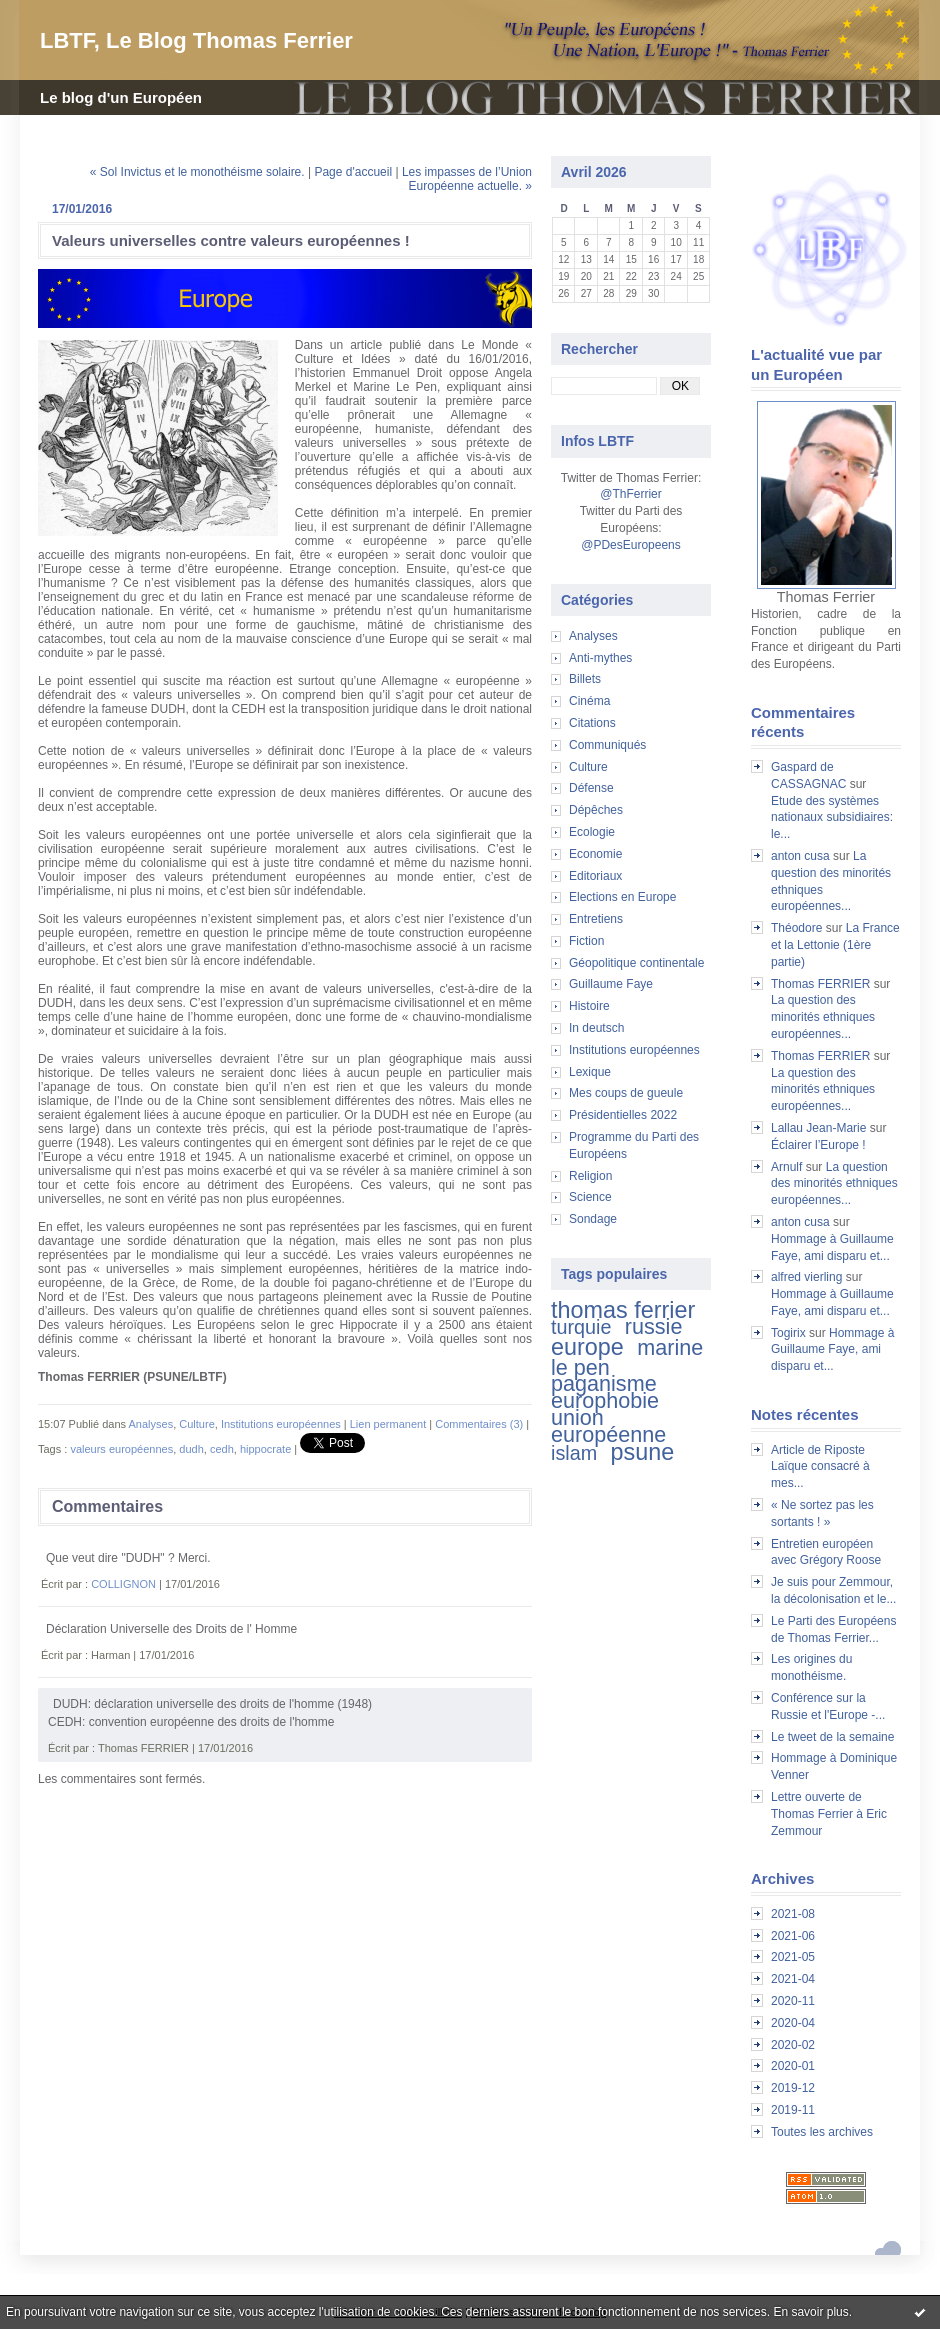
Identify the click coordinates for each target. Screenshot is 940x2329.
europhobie (605, 1400)
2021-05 (793, 1957)
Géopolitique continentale (636, 963)
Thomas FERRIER (820, 984)
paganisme (604, 1383)
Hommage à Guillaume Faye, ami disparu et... (832, 1350)
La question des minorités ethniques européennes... (823, 1017)
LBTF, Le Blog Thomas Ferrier (196, 40)
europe (587, 1347)
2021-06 (793, 1936)
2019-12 (793, 2088)
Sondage (593, 1219)
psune (643, 1452)
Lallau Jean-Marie (818, 1128)
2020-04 (793, 2023)
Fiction (586, 941)
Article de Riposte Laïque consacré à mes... (820, 1467)
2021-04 (793, 1979)
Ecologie (592, 832)
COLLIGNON (123, 1584)
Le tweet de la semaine (832, 1737)
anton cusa (800, 856)
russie (654, 1326)
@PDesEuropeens (631, 545)
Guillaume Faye (611, 984)
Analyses (593, 636)
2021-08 (793, 1914)
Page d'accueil (353, 172)
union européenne (608, 1426)
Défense (591, 788)
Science (590, 1197)
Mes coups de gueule (626, 1093)
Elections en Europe (622, 897)
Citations (592, 723)
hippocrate (265, 1449)
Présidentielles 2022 (623, 1115)
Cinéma (589, 701)
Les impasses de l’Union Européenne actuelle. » (467, 179)
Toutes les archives (822, 2132)
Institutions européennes (634, 1050)
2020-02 (793, 2045)
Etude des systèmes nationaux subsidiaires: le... (832, 818)
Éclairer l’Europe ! (818, 1145)
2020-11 (793, 2001)
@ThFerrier (631, 494)
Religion (590, 1176)
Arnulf (786, 1167)
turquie (581, 1327)
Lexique (590, 1072)
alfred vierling (806, 1277)
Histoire (589, 1006)
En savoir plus (810, 2312)
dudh (191, 1449)
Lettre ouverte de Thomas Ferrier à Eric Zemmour (829, 1814)
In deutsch (596, 1028)
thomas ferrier (623, 1310)
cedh (222, 1449)
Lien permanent (388, 1424)
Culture (588, 767)
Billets (585, 679)
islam (574, 1453)
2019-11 (793, 2110)
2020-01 (793, 2066)
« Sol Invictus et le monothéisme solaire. (197, 172)
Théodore (796, 928)
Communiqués (607, 745)
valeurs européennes (121, 1449)
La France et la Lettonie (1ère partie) (835, 945)
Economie (595, 854)
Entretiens (596, 919)
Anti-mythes (600, 658)
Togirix (788, 1333)
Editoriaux (595, 876)
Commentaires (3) (479, 1424)
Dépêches (596, 810)
